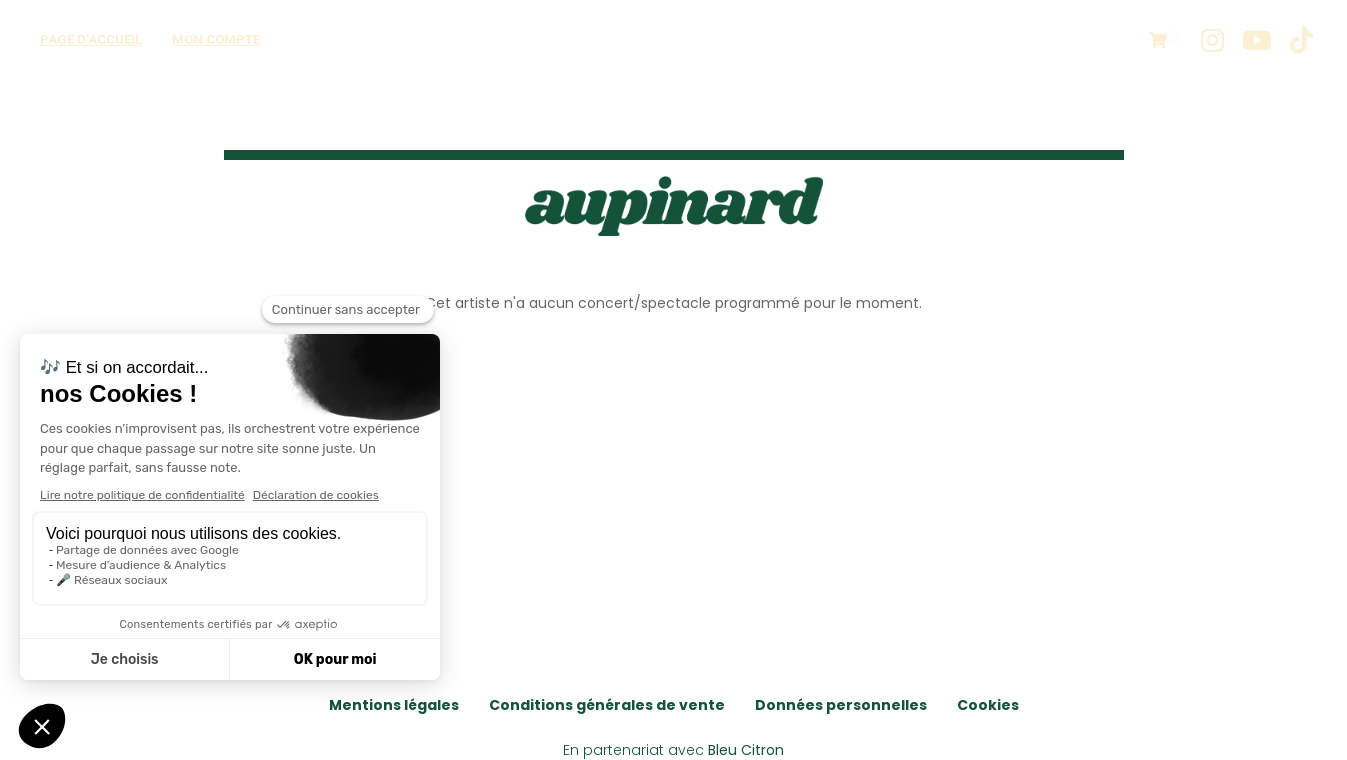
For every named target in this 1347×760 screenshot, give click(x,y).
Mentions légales (394, 705)
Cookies (988, 705)
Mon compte (216, 39)
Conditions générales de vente (607, 705)
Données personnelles (841, 705)
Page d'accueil (91, 39)
